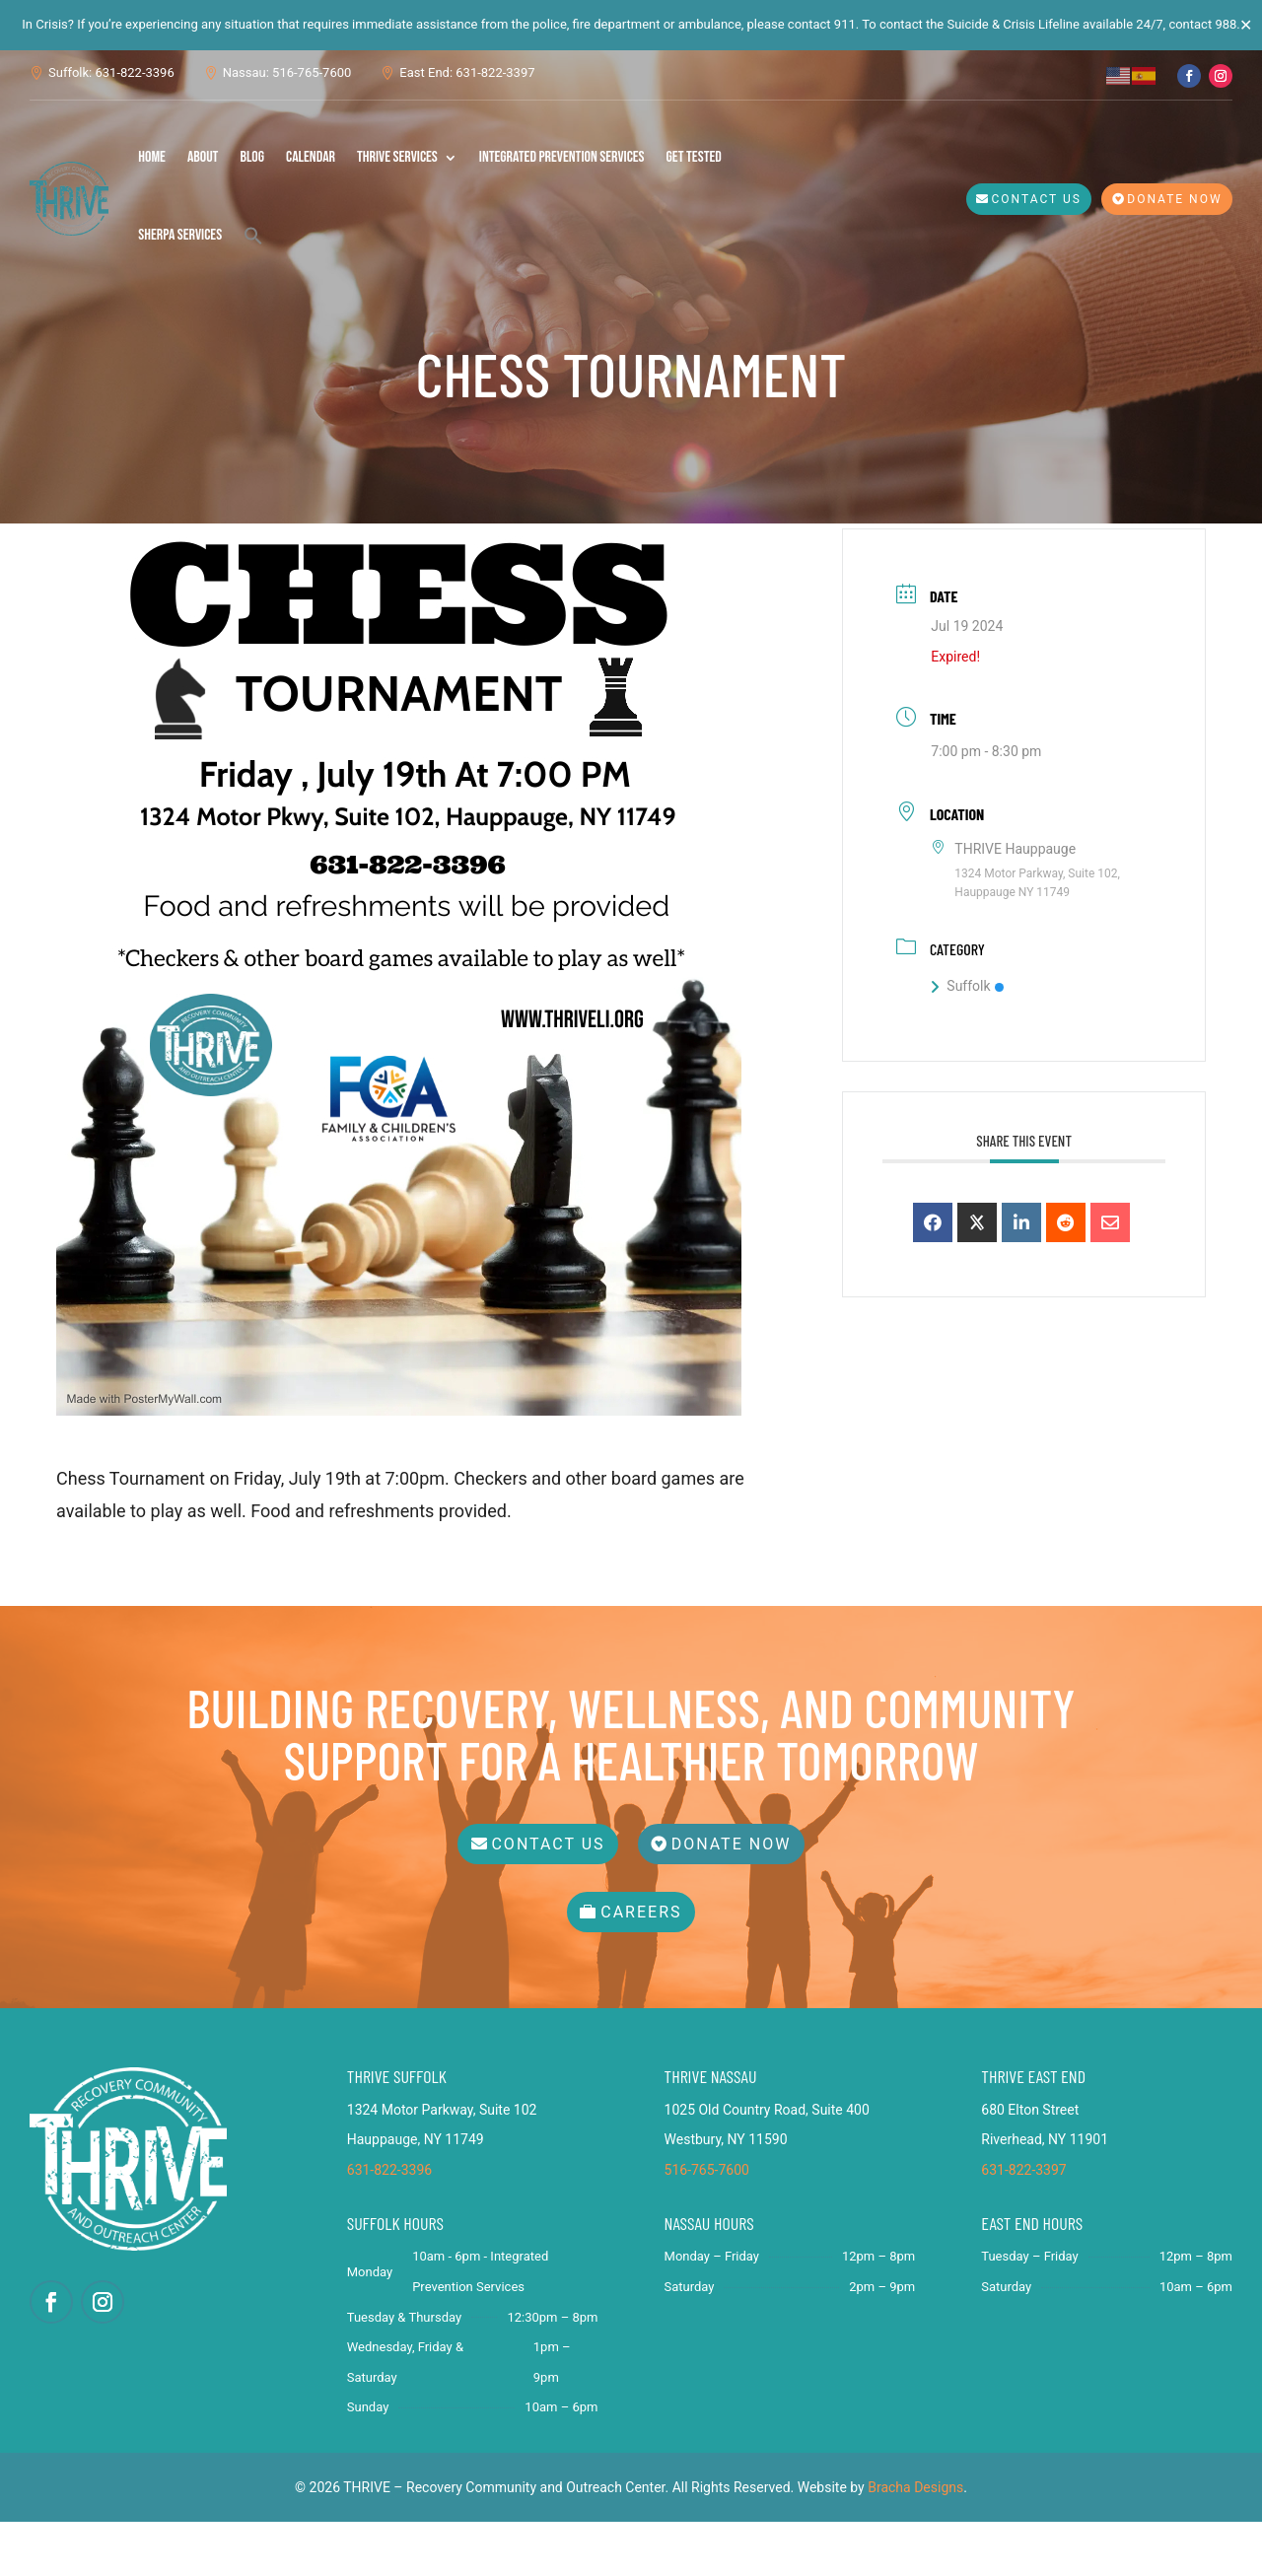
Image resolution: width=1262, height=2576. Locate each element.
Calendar (310, 157)
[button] (253, 235)
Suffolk (967, 1040)
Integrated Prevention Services (562, 157)
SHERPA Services (180, 235)
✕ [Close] (1245, 25)
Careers (640, 1966)
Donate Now (1174, 199)
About (203, 157)
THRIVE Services (397, 157)
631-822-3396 (389, 2224)
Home (152, 157)
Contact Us (1037, 199)
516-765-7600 (707, 2224)
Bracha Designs (915, 2541)
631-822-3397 (1023, 2224)
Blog (252, 157)
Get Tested (694, 157)
